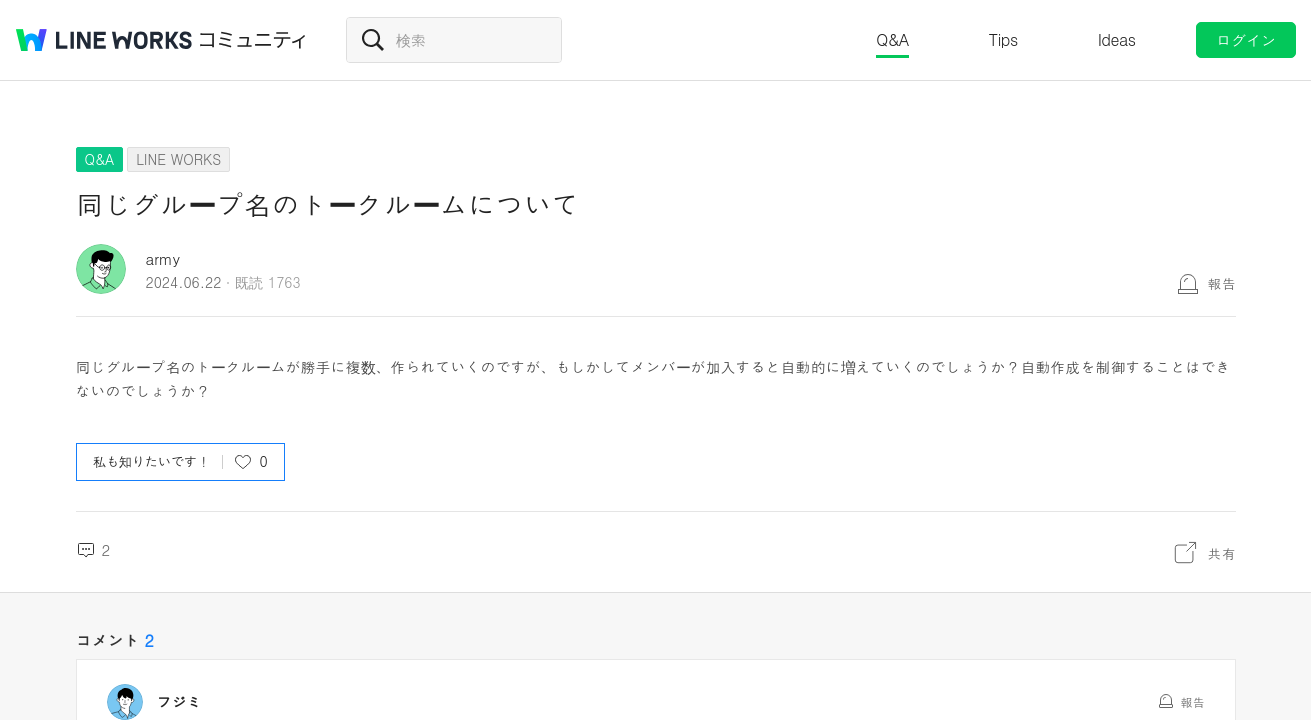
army (163, 258)
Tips (1003, 39)
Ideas (1117, 39)
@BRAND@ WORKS (104, 40)
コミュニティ (253, 40)
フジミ (179, 702)
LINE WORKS (178, 159)
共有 (1222, 553)
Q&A (892, 39)
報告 (1222, 283)
